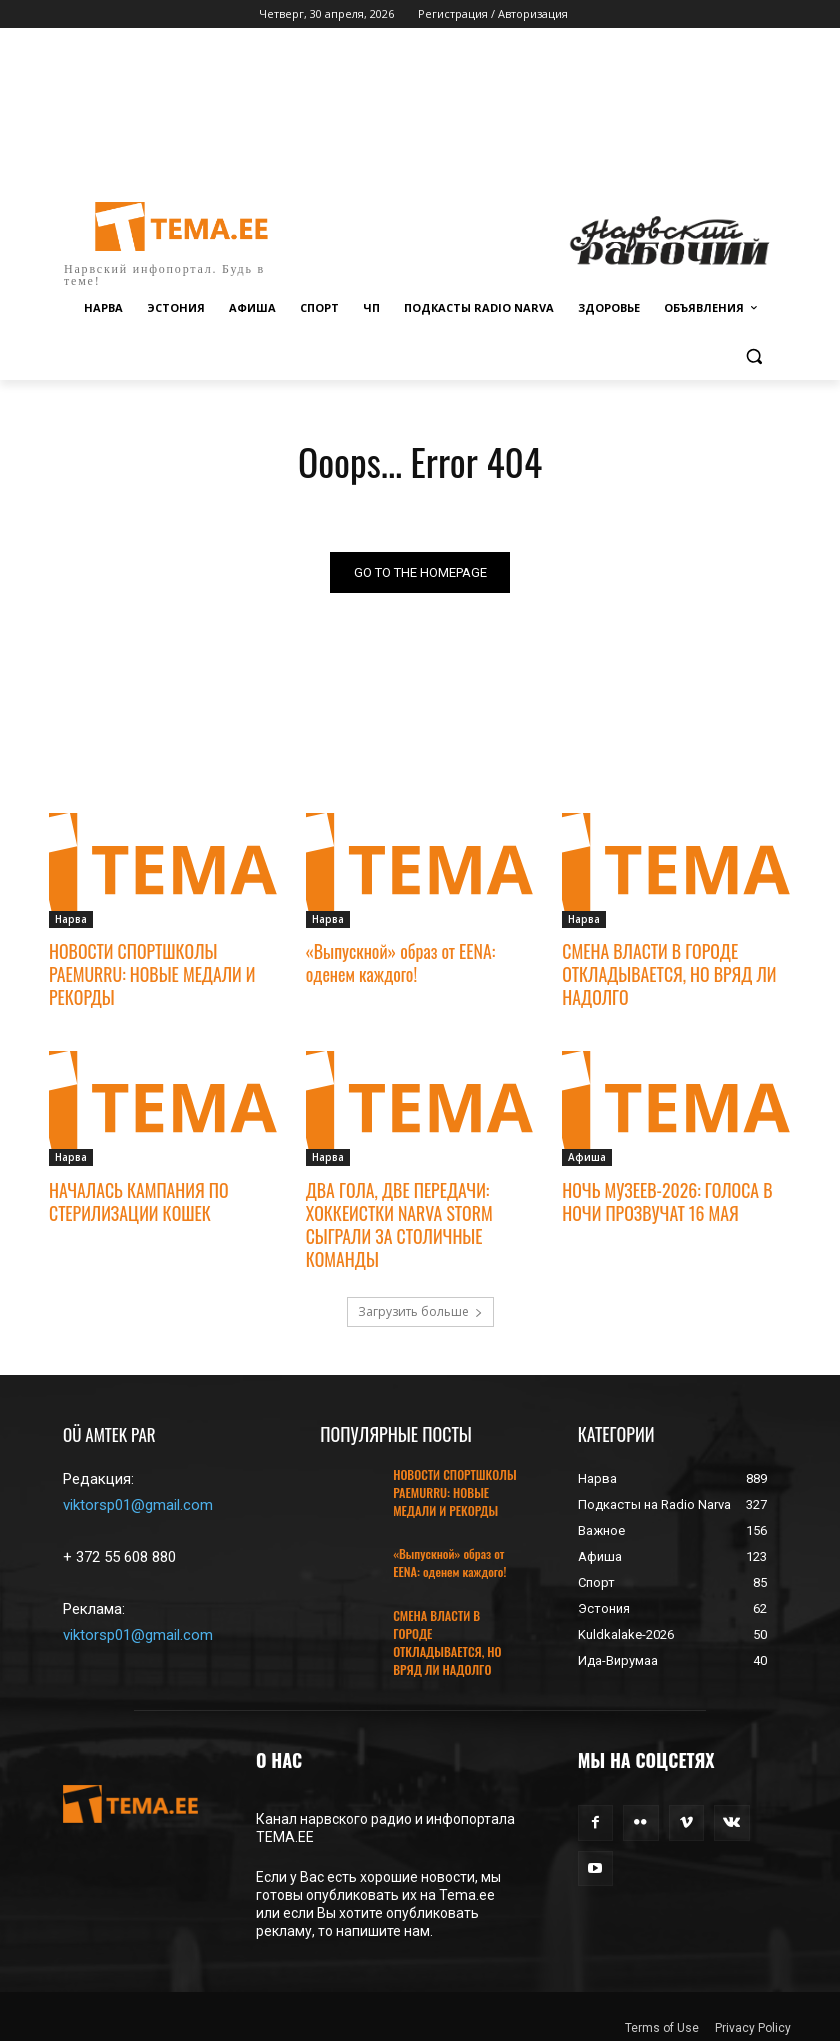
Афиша (587, 1154)
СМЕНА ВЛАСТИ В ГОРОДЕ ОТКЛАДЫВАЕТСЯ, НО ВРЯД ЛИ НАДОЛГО (664, 973)
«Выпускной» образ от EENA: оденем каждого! (396, 962)
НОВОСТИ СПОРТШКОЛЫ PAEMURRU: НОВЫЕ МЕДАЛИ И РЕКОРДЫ (147, 973)
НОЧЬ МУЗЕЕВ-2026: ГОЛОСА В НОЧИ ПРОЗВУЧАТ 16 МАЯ (662, 1197)
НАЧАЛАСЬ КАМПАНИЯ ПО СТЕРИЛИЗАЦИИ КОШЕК (135, 1197)
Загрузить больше (420, 1305)
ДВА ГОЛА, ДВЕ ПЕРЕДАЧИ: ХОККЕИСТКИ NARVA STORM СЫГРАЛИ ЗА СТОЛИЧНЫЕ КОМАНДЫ (395, 1219)
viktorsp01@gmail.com (138, 1499)
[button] (753, 356)
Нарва (71, 919)
